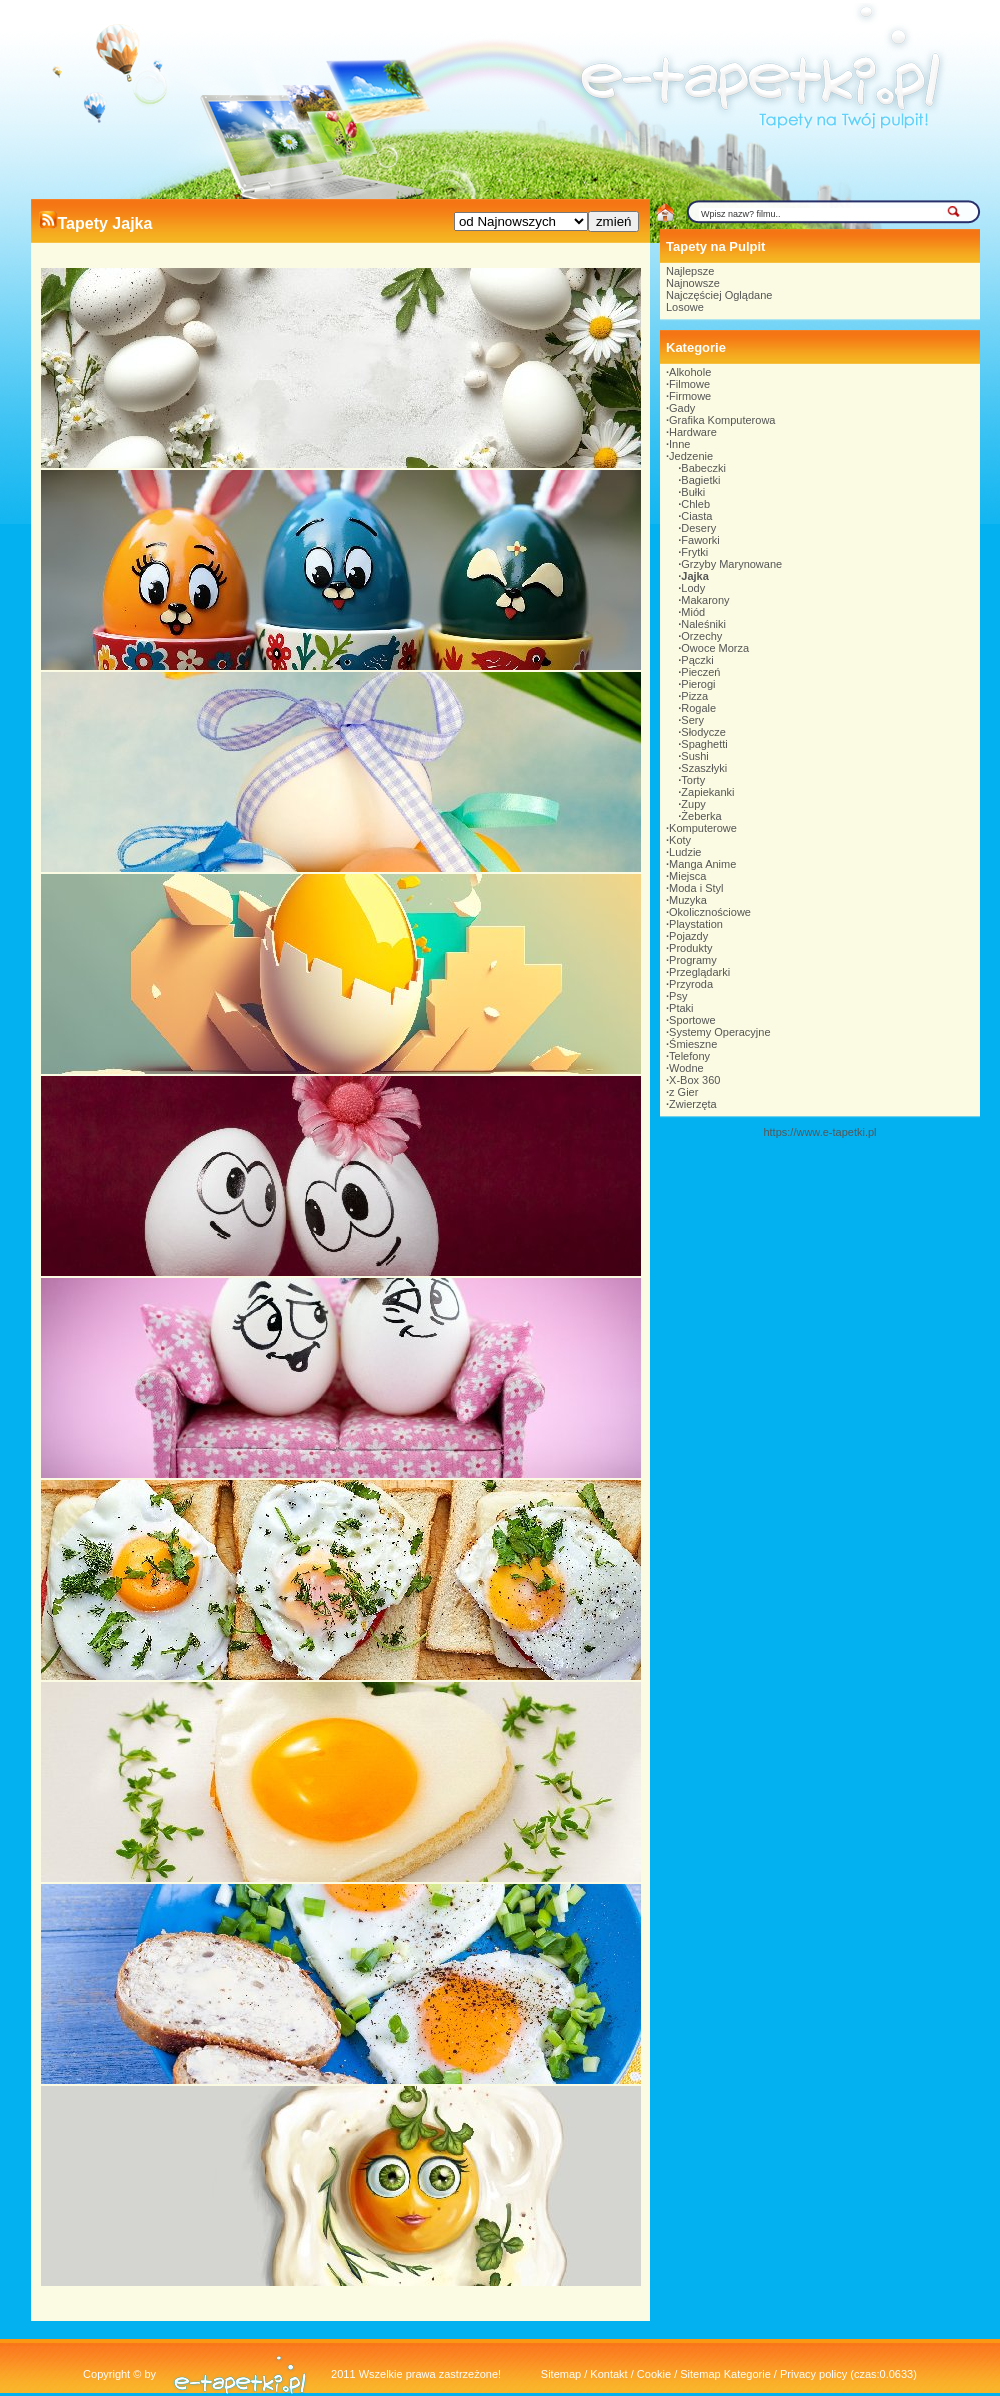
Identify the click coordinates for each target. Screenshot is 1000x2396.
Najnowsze (693, 283)
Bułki (693, 492)
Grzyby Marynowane (731, 564)
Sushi (695, 756)
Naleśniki (703, 624)
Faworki (700, 540)
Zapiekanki (707, 792)
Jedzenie (691, 456)
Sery (692, 720)
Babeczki (703, 468)
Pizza (694, 696)
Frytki (694, 552)
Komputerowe (703, 828)
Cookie (654, 2374)
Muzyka (688, 900)
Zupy (693, 804)
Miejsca (687, 876)
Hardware (693, 432)
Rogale (698, 708)
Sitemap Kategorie (725, 2374)
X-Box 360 (694, 1080)
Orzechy (701, 636)
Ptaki (681, 1008)
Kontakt (608, 2374)
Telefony (689, 1056)
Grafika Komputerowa (722, 420)
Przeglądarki (699, 972)
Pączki (697, 660)
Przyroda (691, 984)
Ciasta (696, 516)
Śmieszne (693, 1044)
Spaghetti (704, 744)
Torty (693, 780)
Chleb (695, 504)
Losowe (685, 307)
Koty (680, 840)
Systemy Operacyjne (719, 1032)
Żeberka (701, 816)
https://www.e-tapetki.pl (819, 1132)
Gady (682, 408)
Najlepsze (690, 271)
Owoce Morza (715, 648)
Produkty (690, 948)
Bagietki (700, 480)
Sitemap (561, 2374)
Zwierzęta (693, 1104)
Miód (693, 612)
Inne (679, 444)
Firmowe (690, 396)
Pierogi (698, 684)
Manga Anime (702, 864)
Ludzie (685, 852)
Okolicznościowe (710, 912)
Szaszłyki (704, 768)
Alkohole (690, 372)
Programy (693, 960)
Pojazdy (688, 936)
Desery (698, 528)
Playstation (696, 924)
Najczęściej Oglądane (719, 295)
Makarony (705, 600)
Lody (693, 588)
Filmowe (689, 384)
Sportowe (692, 1020)
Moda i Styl (696, 888)
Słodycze (703, 732)
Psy (678, 996)
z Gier (683, 1092)
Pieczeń (700, 672)
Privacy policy (813, 2374)
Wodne (686, 1068)
